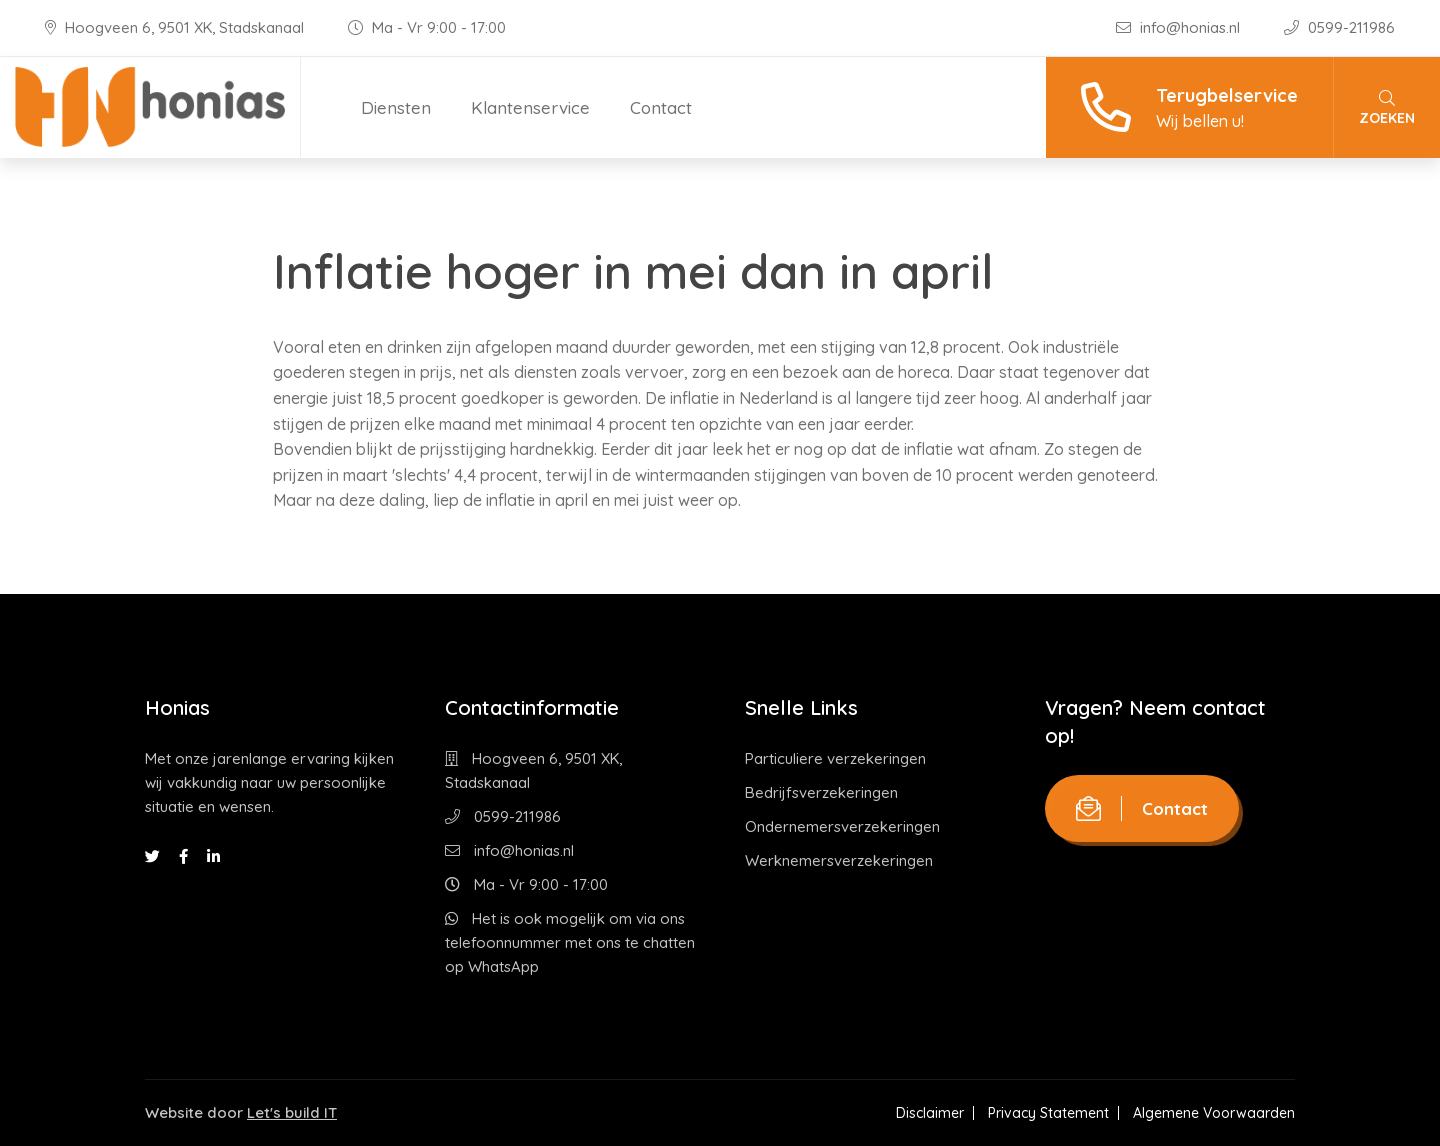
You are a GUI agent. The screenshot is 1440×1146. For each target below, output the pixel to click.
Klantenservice (530, 107)
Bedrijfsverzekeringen (821, 792)
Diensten (396, 107)
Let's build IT (292, 1112)
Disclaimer (930, 1113)
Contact (661, 107)
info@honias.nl (1180, 27)
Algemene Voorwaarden (1214, 1113)
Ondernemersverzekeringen (842, 826)
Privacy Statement (1048, 1113)
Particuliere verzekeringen (835, 758)
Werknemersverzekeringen (839, 860)
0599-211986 (1339, 27)
